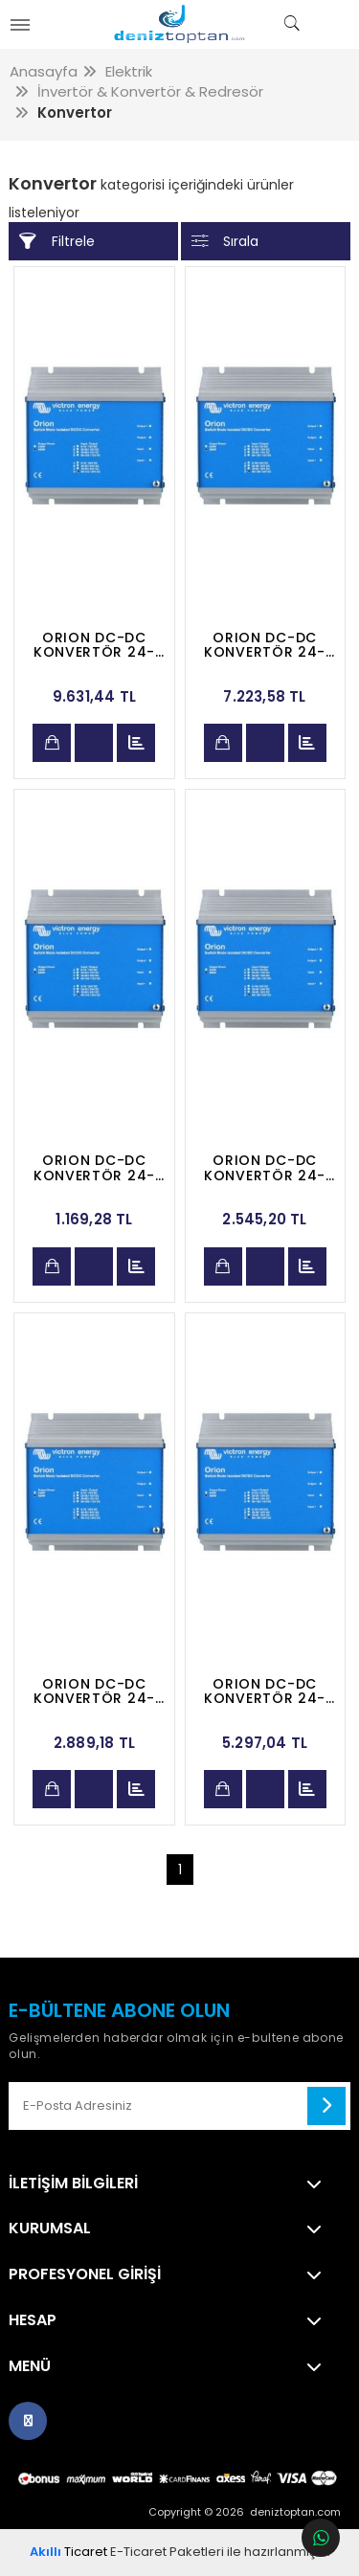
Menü (30, 2366)
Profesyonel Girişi (85, 2274)
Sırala (224, 242)
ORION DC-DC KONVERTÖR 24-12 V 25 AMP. (264, 1691)
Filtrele (56, 242)
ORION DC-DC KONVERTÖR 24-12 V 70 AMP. (94, 645)
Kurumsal (50, 2228)
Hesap (32, 2320)
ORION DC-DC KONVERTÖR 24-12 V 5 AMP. (94, 1168)
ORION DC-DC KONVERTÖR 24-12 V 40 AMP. (264, 645)
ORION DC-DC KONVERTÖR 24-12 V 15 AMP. (94, 1691)
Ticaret (68, 2551)
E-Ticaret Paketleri (167, 2551)
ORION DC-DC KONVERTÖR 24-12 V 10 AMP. (264, 1168)
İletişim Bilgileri (73, 2183)
